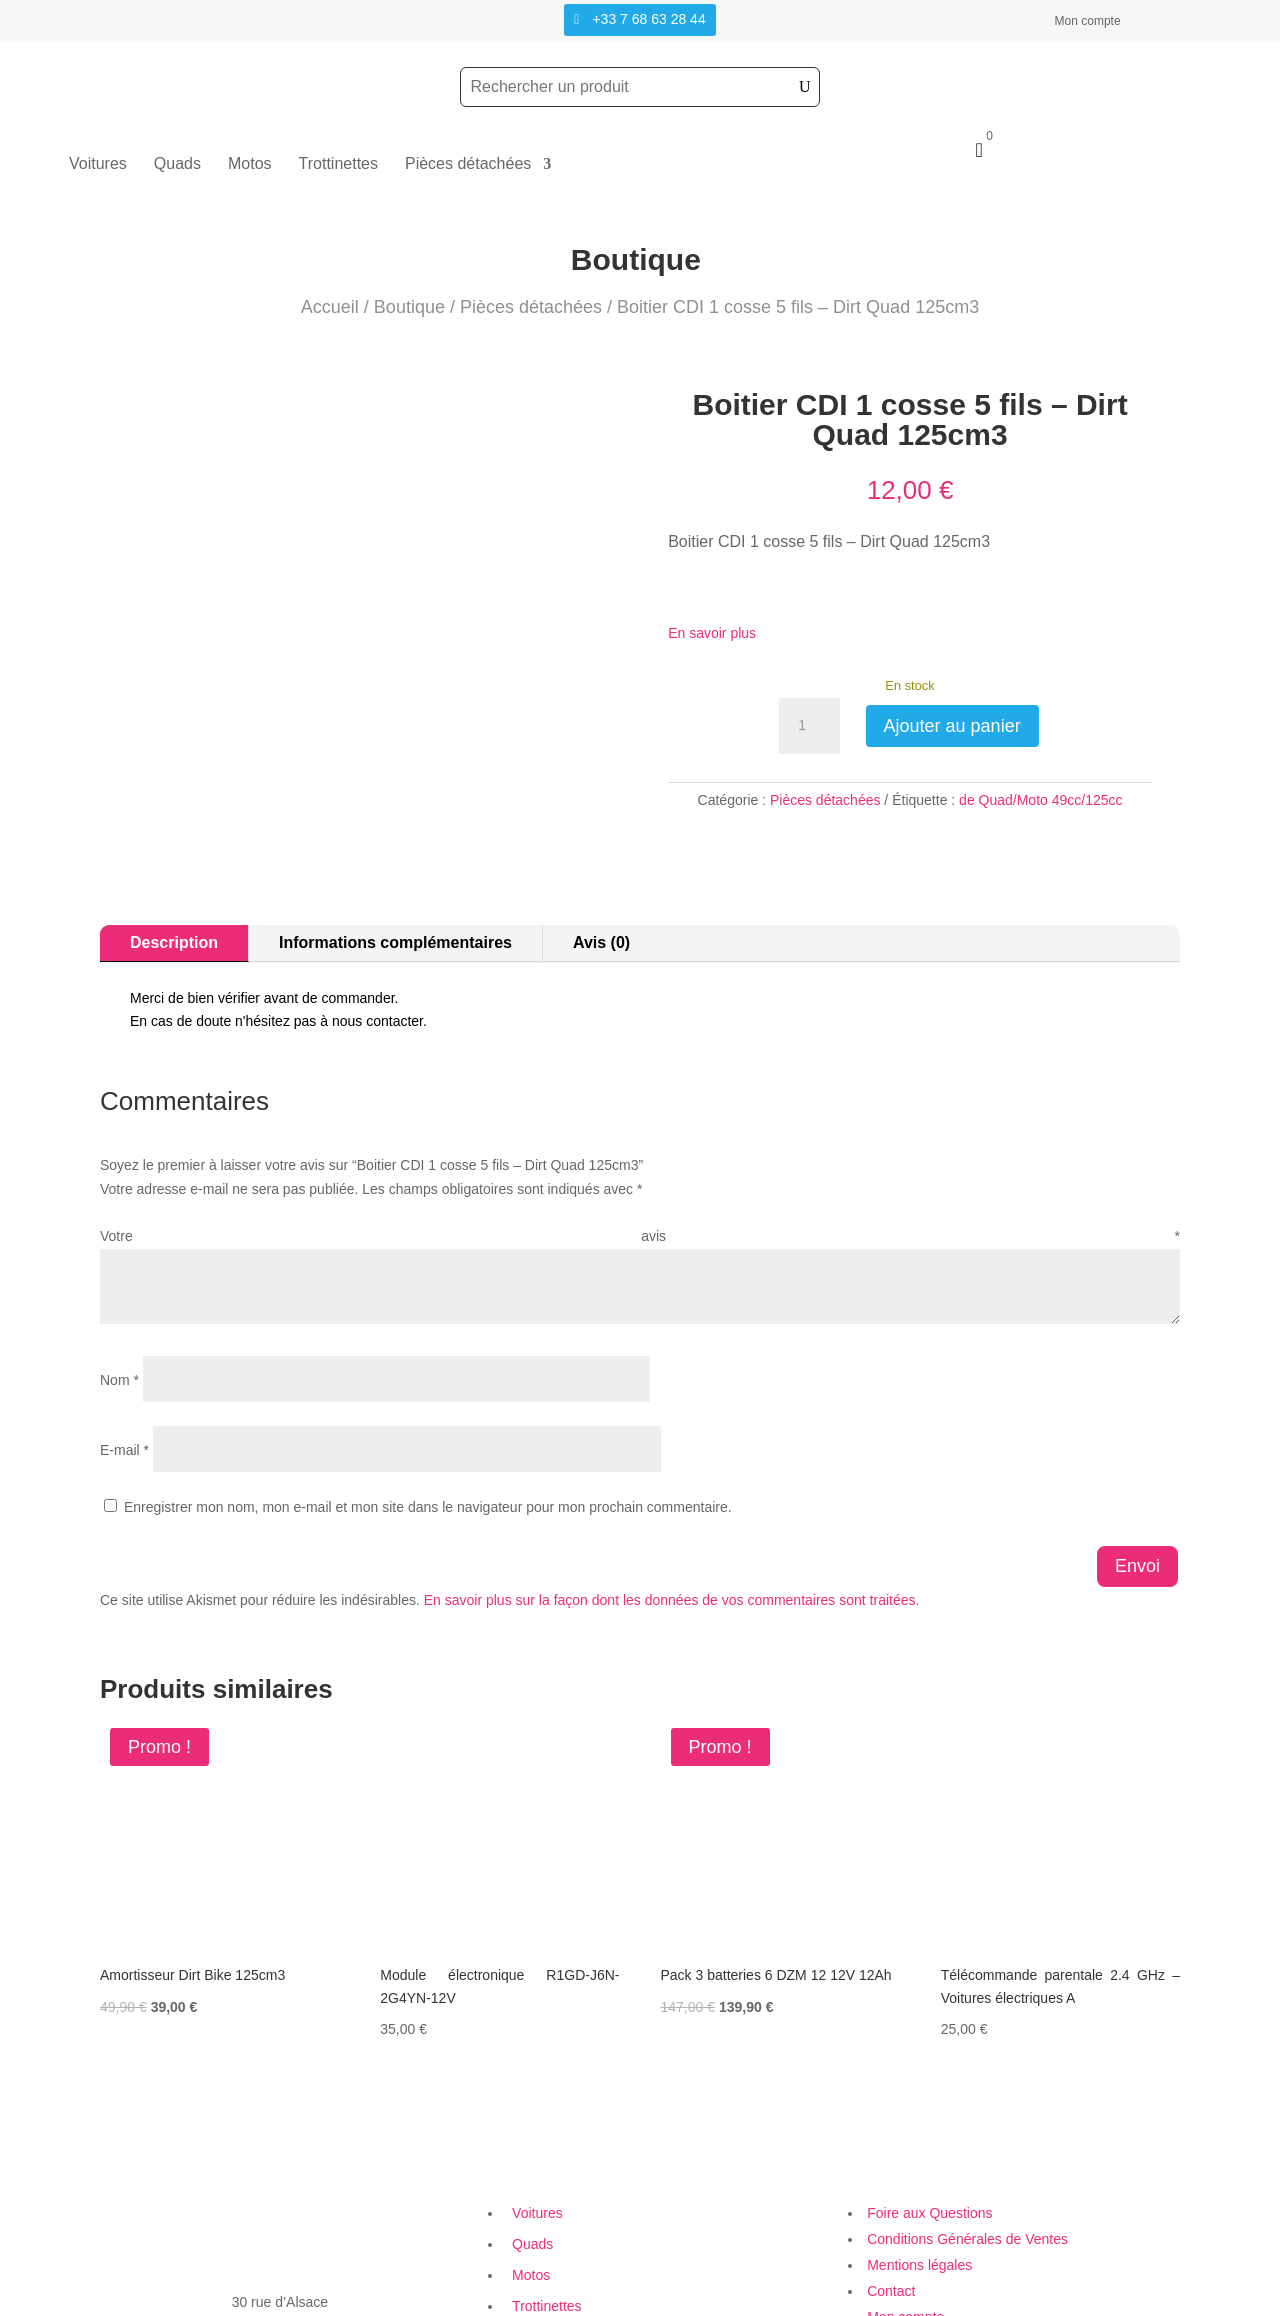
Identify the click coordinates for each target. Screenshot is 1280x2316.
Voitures (98, 164)
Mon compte (1088, 21)
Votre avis (640, 1175)
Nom (119, 1319)
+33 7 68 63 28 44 (648, 19)
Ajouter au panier (952, 726)
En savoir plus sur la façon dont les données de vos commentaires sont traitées (670, 1539)
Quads (177, 164)
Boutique (409, 307)
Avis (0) (601, 881)
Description (174, 881)
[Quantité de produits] (809, 726)
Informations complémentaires (395, 881)
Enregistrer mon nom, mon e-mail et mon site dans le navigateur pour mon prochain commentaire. (428, 1446)
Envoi (1137, 1505)
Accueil (330, 307)
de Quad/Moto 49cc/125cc (1040, 800)
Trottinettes (338, 164)
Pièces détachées (468, 164)
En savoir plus (712, 633)
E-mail (124, 1389)
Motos (250, 164)
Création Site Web (904, 2303)
